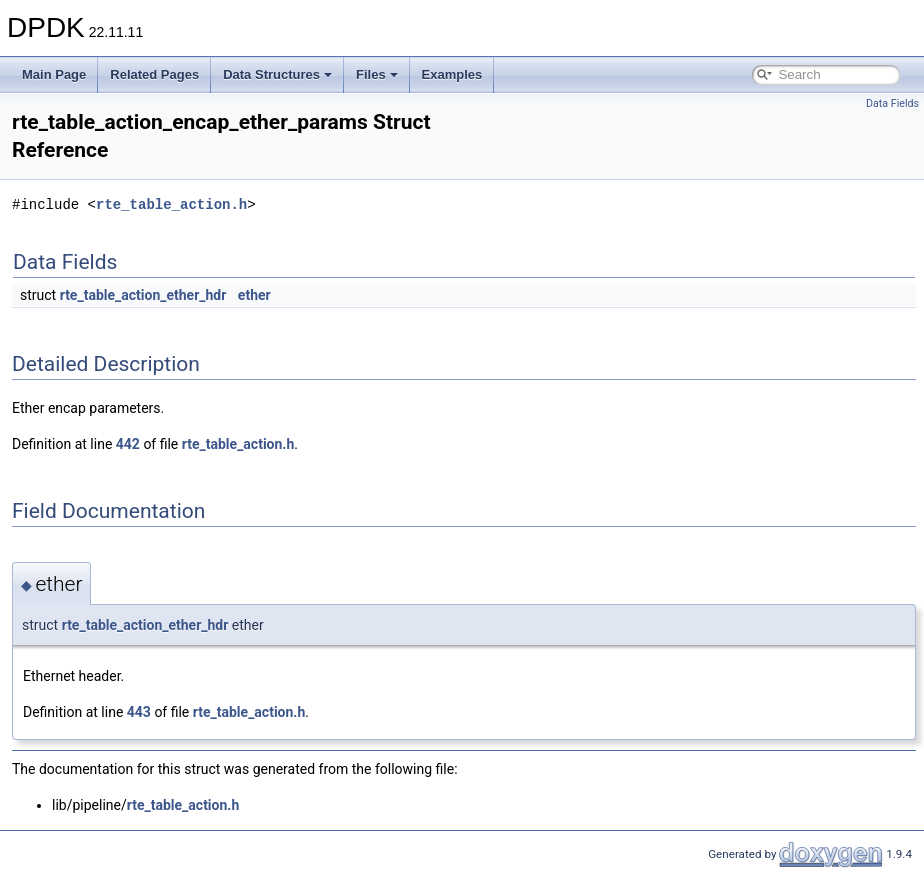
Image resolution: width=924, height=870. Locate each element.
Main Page (54, 74)
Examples (452, 74)
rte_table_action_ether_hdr (143, 295)
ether (254, 295)
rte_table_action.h (171, 204)
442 (128, 444)
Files (377, 74)
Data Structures (277, 74)
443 (139, 712)
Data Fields (892, 103)
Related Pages (154, 74)
